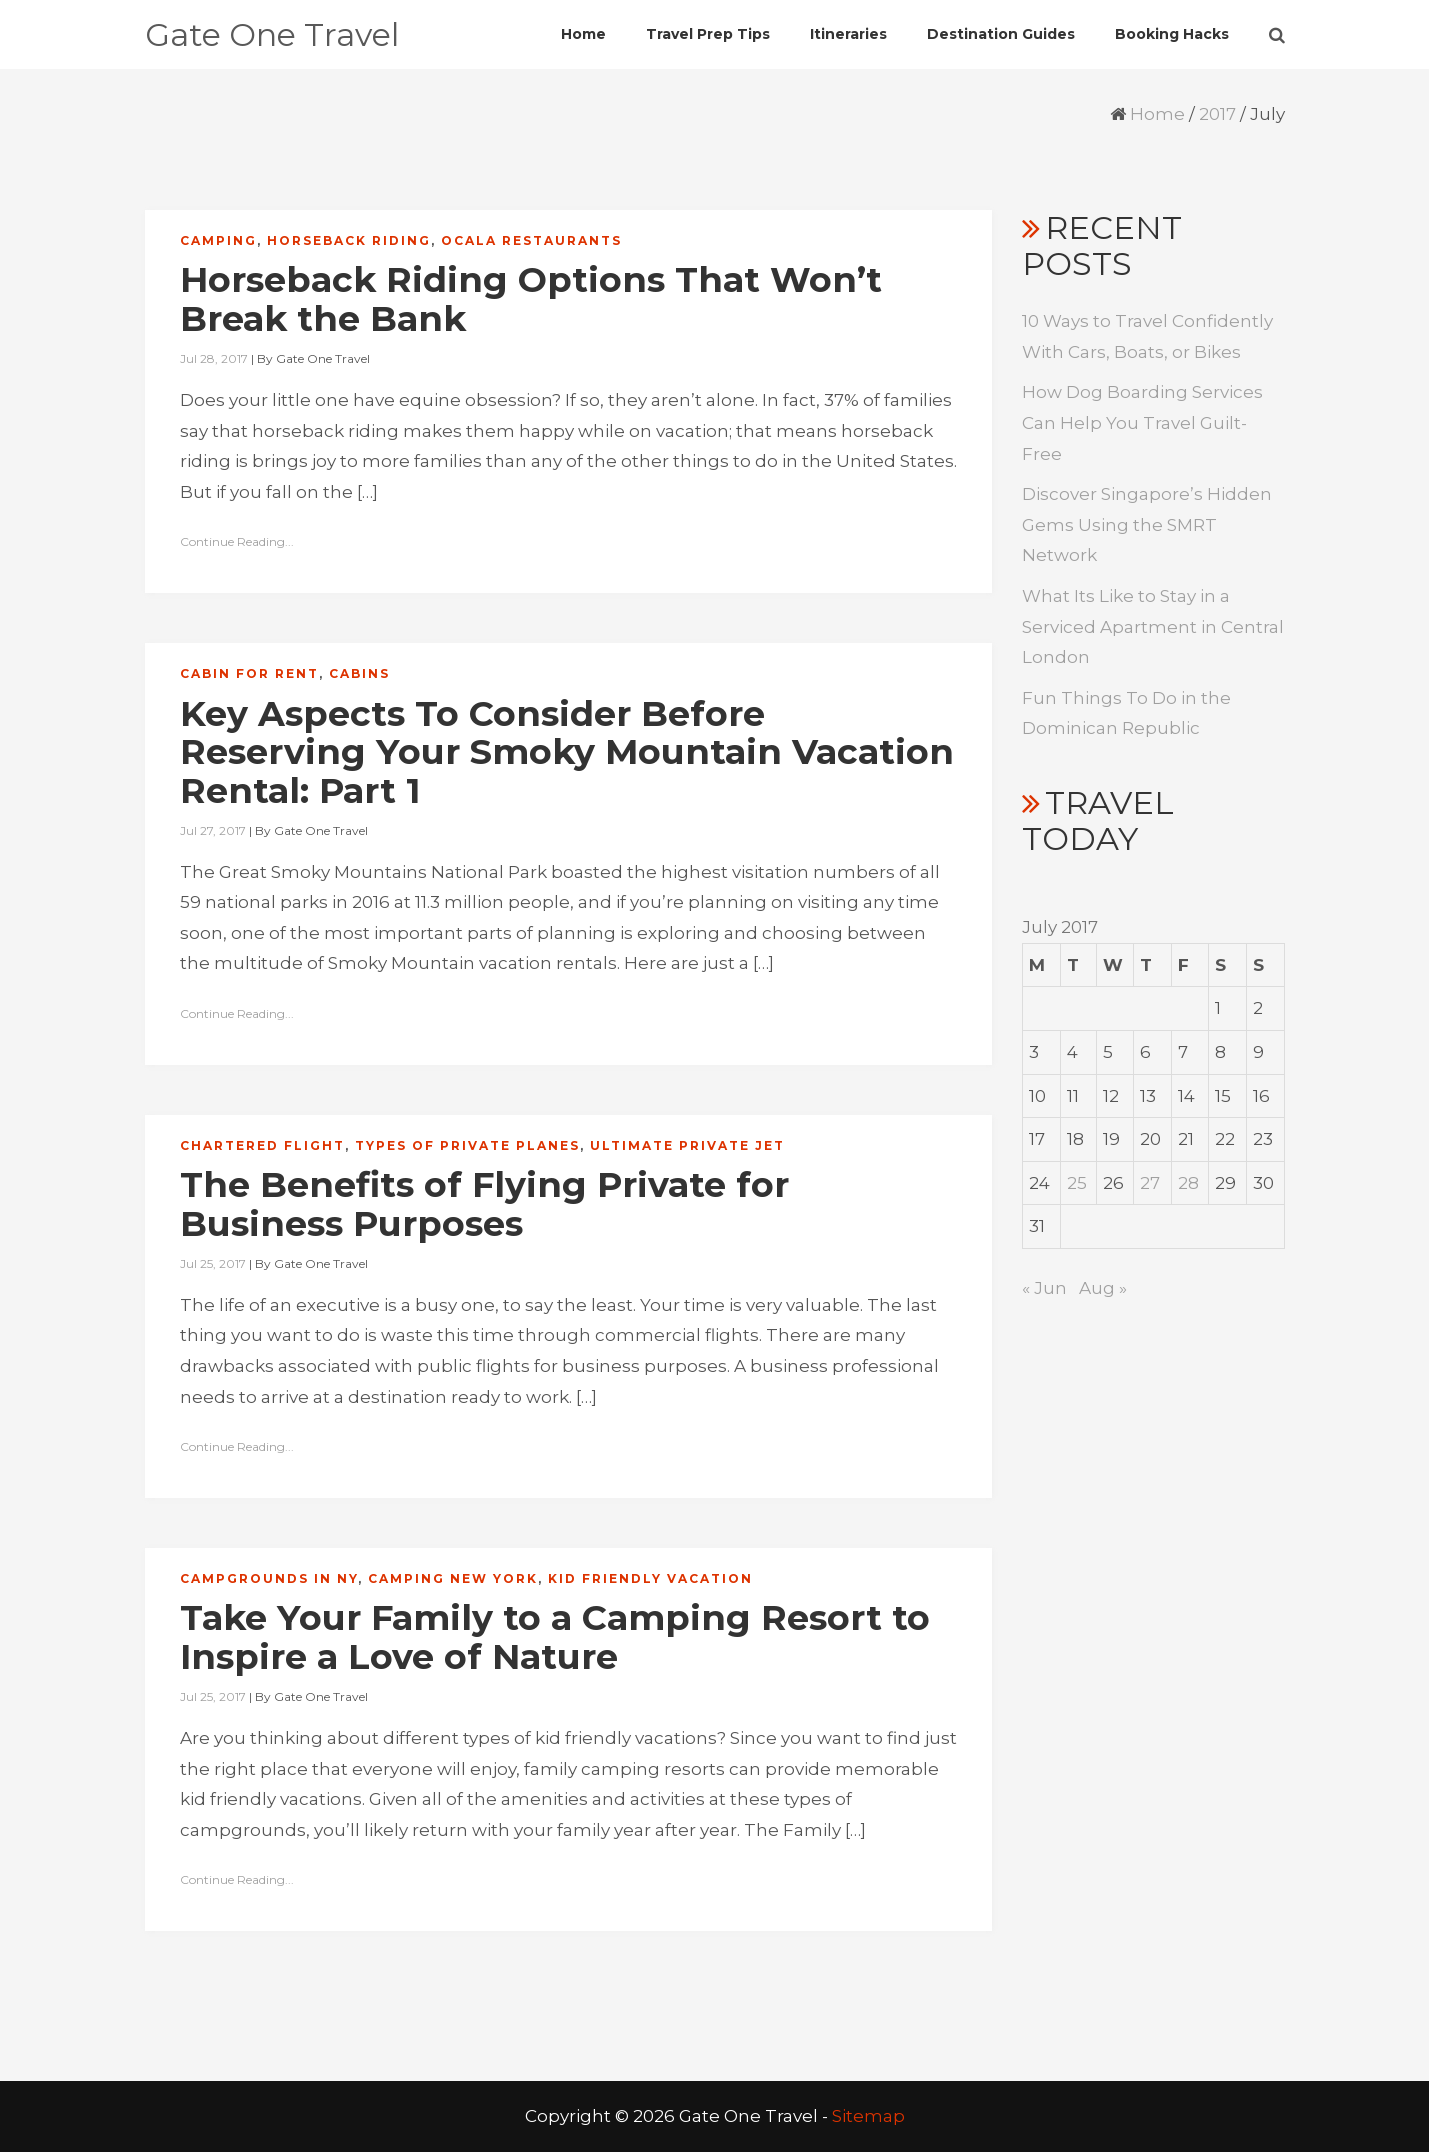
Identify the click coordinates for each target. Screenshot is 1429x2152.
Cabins (359, 673)
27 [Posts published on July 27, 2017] (1150, 1183)
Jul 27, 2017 (213, 830)
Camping (218, 240)
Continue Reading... (237, 541)
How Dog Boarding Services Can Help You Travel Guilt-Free (1142, 422)
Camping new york (453, 1578)
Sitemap (868, 2116)
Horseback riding (349, 240)
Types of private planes (467, 1145)
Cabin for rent (249, 673)
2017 (1217, 114)
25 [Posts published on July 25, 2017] (1077, 1183)
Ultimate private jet (687, 1145)
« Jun (1044, 1288)
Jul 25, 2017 (213, 1263)
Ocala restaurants (531, 240)
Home (1157, 114)
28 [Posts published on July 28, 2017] (1188, 1183)
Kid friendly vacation (650, 1578)
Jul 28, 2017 (214, 358)
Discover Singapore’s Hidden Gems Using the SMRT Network (1147, 524)
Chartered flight (262, 1145)
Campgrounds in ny (269, 1578)
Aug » (1103, 1288)
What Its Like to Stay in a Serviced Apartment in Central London (1153, 626)
